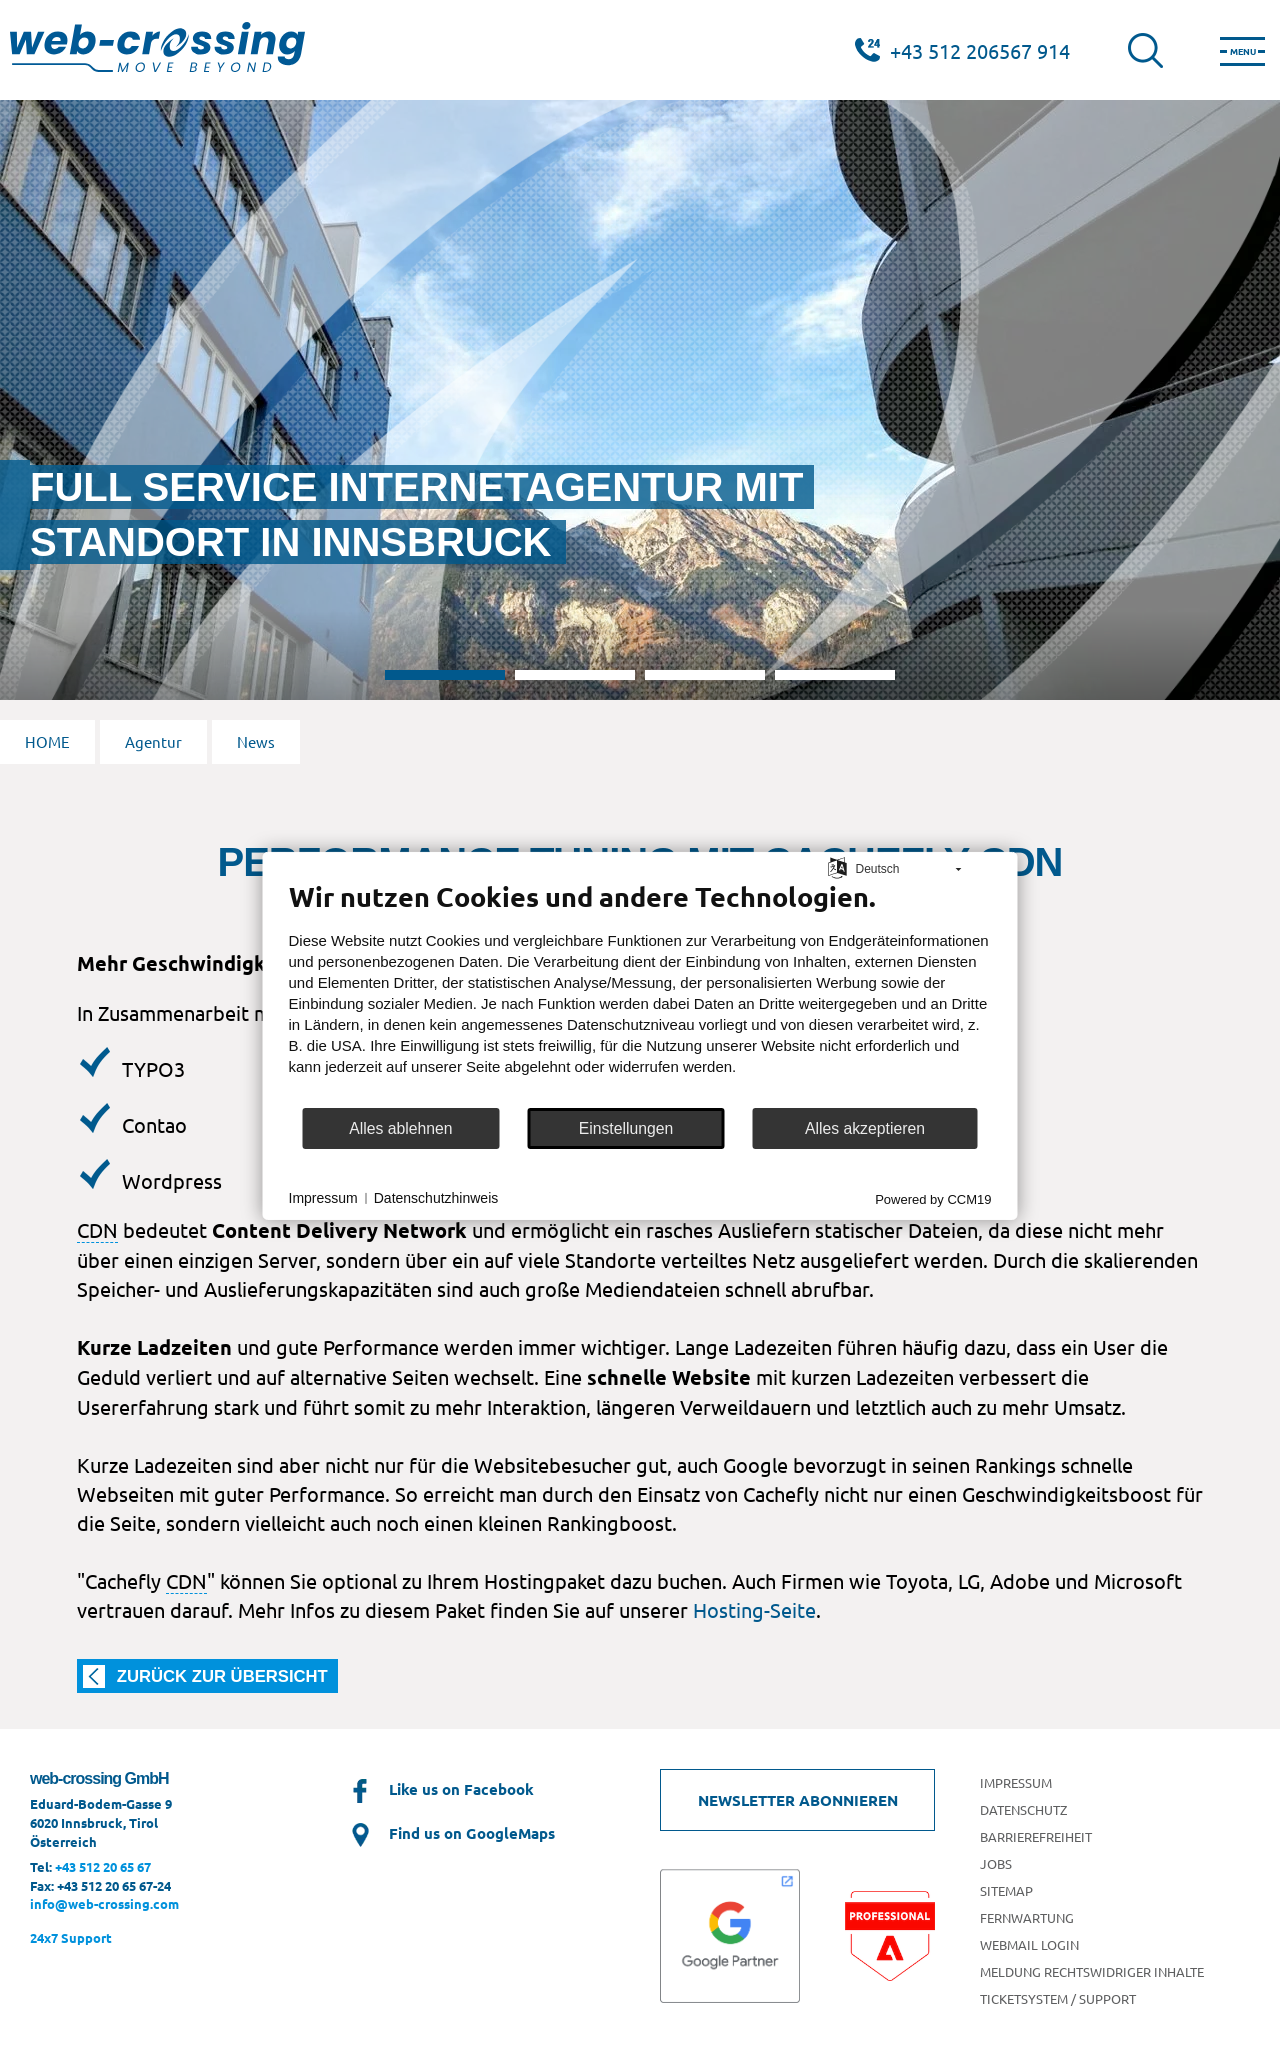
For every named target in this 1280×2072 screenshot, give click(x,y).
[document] (640, 993)
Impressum (323, 1198)
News (256, 741)
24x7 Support (71, 1937)
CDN (97, 1229)
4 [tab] (835, 675)
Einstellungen (626, 1128)
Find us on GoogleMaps (450, 1833)
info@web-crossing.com (104, 1903)
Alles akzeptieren (865, 1128)
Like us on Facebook (439, 1789)
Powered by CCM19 (933, 1199)
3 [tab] (705, 675)
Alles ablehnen (400, 1128)
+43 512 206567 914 (980, 50)
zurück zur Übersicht (222, 1676)
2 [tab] (575, 675)
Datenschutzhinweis (436, 1198)
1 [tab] (445, 675)
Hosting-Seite (754, 1609)
